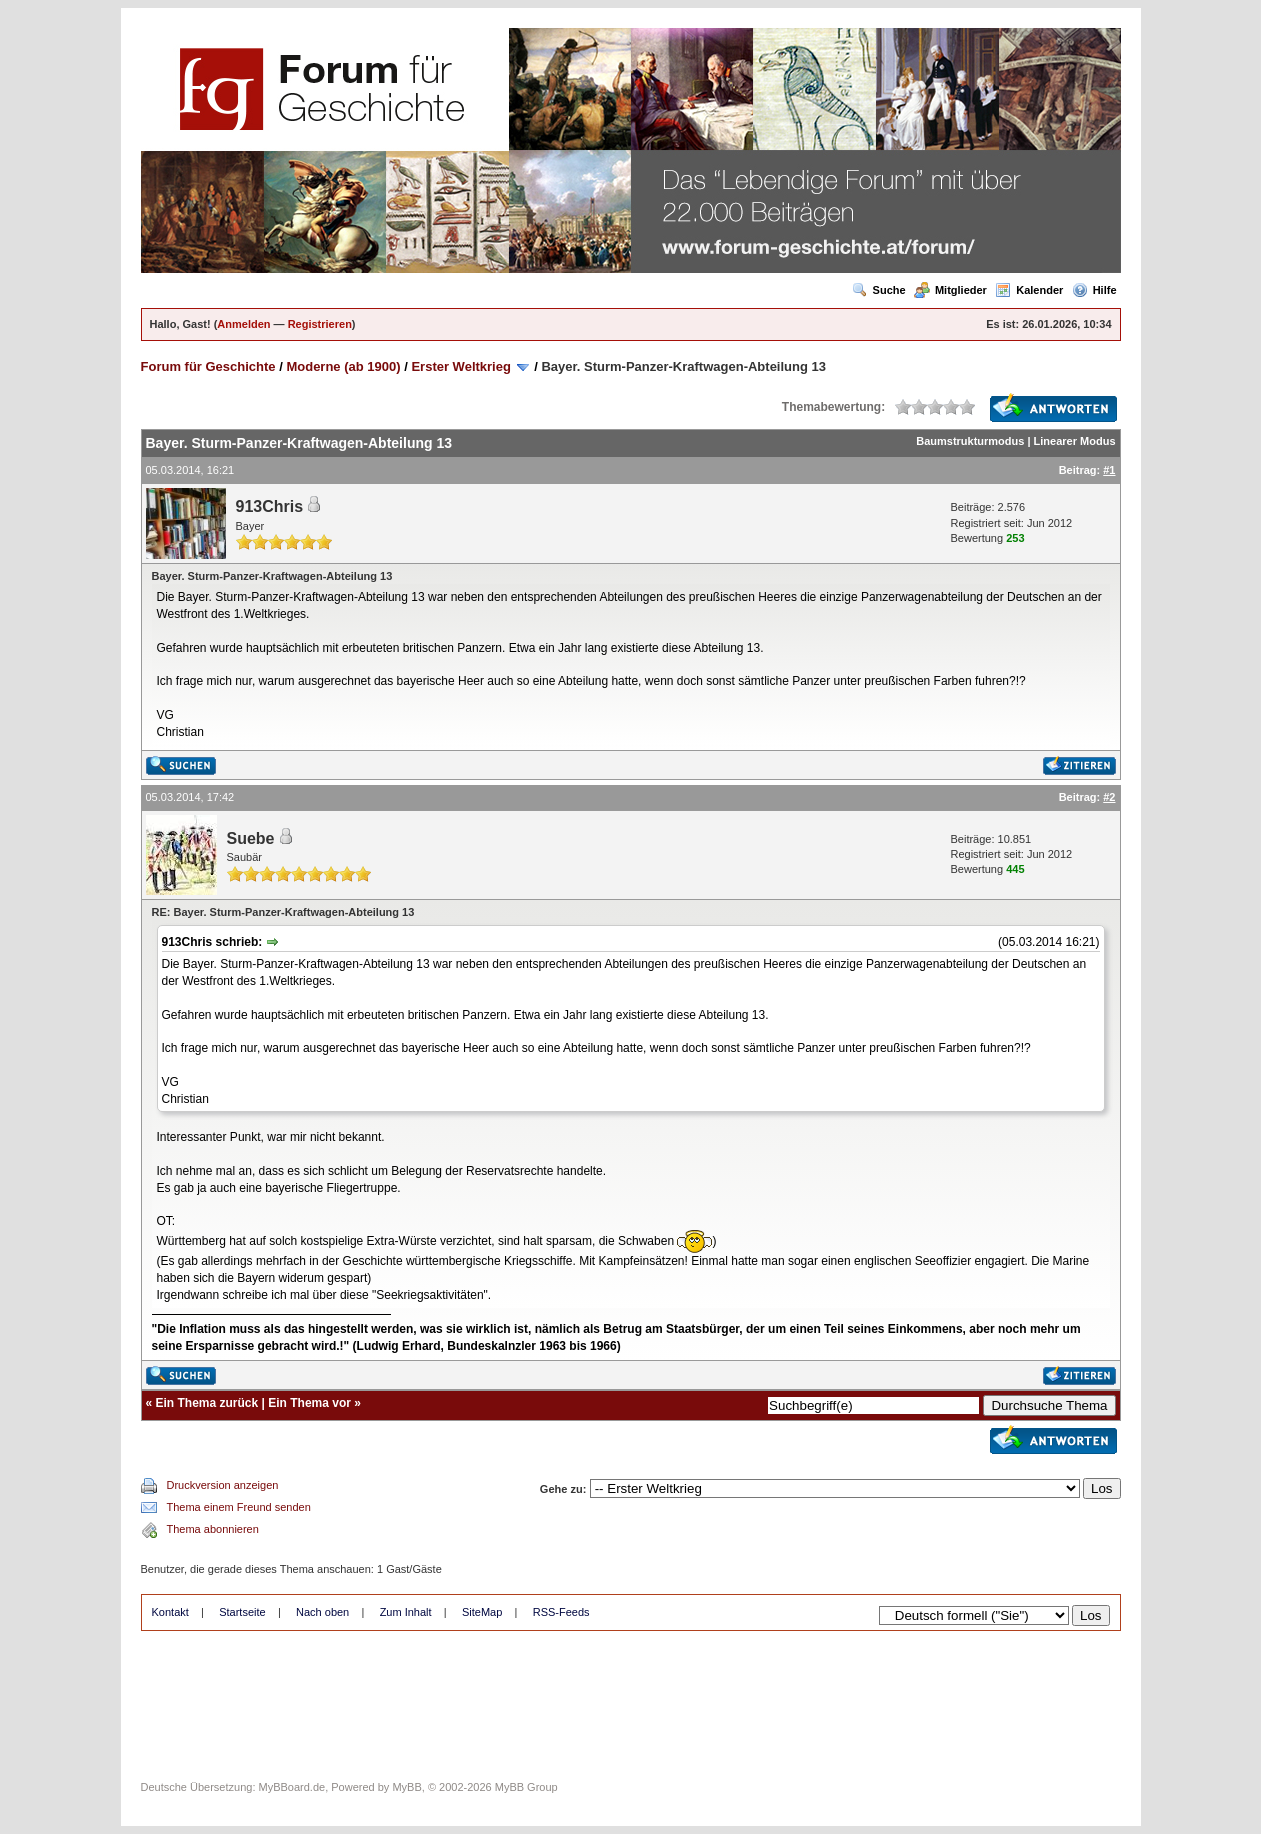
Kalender (1029, 290)
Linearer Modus (1075, 441)
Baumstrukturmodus (970, 441)
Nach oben (322, 1612)
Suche (879, 290)
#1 (1109, 470)
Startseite (242, 1612)
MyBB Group (526, 1787)
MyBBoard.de (292, 1787)
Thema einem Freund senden (239, 1507)
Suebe (251, 838)
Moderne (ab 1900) (343, 366)
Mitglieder (950, 290)
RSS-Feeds (561, 1612)
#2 (1109, 797)
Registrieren (320, 324)
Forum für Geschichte (208, 366)
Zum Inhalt (406, 1612)
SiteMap (482, 1612)
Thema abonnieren (213, 1529)
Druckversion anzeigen (223, 1485)
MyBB (406, 1787)
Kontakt (170, 1612)
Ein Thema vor (309, 1403)
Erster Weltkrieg (460, 366)
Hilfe (1094, 290)
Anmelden (243, 324)
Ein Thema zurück (207, 1403)
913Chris (270, 506)
